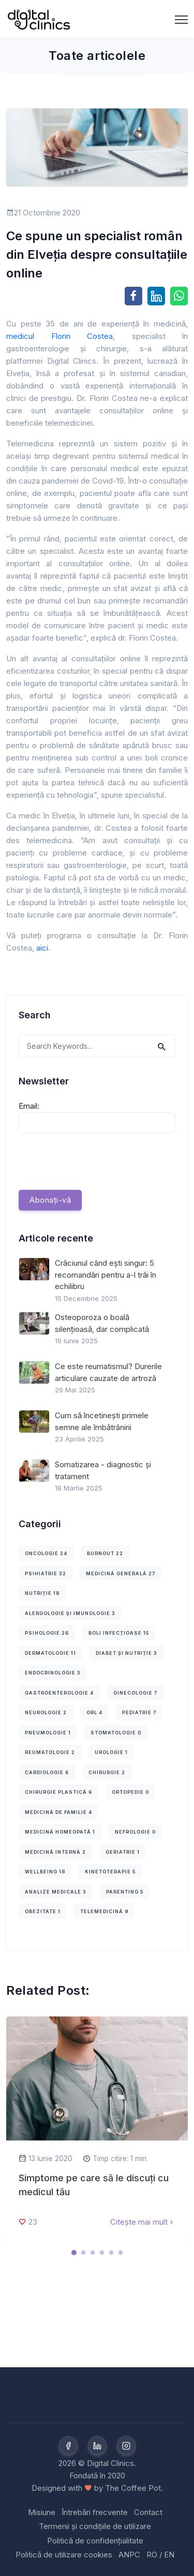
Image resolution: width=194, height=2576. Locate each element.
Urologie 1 (111, 1752)
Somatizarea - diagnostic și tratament (103, 1470)
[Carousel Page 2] (83, 2252)
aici (42, 948)
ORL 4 (94, 1712)
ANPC (129, 2554)
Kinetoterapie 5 (110, 1871)
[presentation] (97, 1161)
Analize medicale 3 (55, 1892)
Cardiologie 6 (47, 1772)
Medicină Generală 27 (120, 1573)
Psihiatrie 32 (45, 1573)
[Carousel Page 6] (120, 2252)
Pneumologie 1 (48, 1732)
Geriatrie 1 (123, 1852)
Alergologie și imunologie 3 (70, 1613)
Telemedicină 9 (104, 1911)
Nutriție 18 (42, 1593)
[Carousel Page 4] (102, 2252)
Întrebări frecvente (95, 2512)
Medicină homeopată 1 (60, 1832)
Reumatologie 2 (50, 1752)
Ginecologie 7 (135, 1693)
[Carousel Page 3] (92, 2252)
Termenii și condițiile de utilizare (95, 2526)
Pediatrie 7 (139, 1712)
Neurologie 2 (46, 1712)
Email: (29, 1106)
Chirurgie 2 (106, 1772)
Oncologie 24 (46, 1553)
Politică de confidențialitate (95, 2541)
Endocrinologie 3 (53, 1672)
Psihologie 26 (47, 1633)
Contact (148, 2512)
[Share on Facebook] (133, 296)
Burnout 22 (105, 1553)
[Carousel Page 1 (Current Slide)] (74, 2252)
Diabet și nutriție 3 (126, 1653)
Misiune (41, 2512)
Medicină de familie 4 (58, 1812)
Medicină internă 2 (55, 1852)
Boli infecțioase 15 (118, 1633)
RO (151, 2554)
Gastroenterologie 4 (59, 1693)
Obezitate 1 (43, 1911)
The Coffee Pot (133, 2488)
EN (169, 2554)
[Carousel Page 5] (111, 2252)
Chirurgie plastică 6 (58, 1792)
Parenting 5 (124, 1892)
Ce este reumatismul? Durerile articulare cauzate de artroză (108, 1372)
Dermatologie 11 (50, 1653)
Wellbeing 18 (45, 1871)
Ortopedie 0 (130, 1792)
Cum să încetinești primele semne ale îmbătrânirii (101, 1421)
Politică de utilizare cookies (64, 2554)
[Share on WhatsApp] (179, 296)
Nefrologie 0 (135, 1832)
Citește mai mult (142, 2222)
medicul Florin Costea (59, 336)
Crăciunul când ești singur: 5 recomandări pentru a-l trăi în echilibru (105, 1274)
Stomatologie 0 (116, 1732)
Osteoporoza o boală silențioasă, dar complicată (102, 1323)
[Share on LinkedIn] (156, 296)
